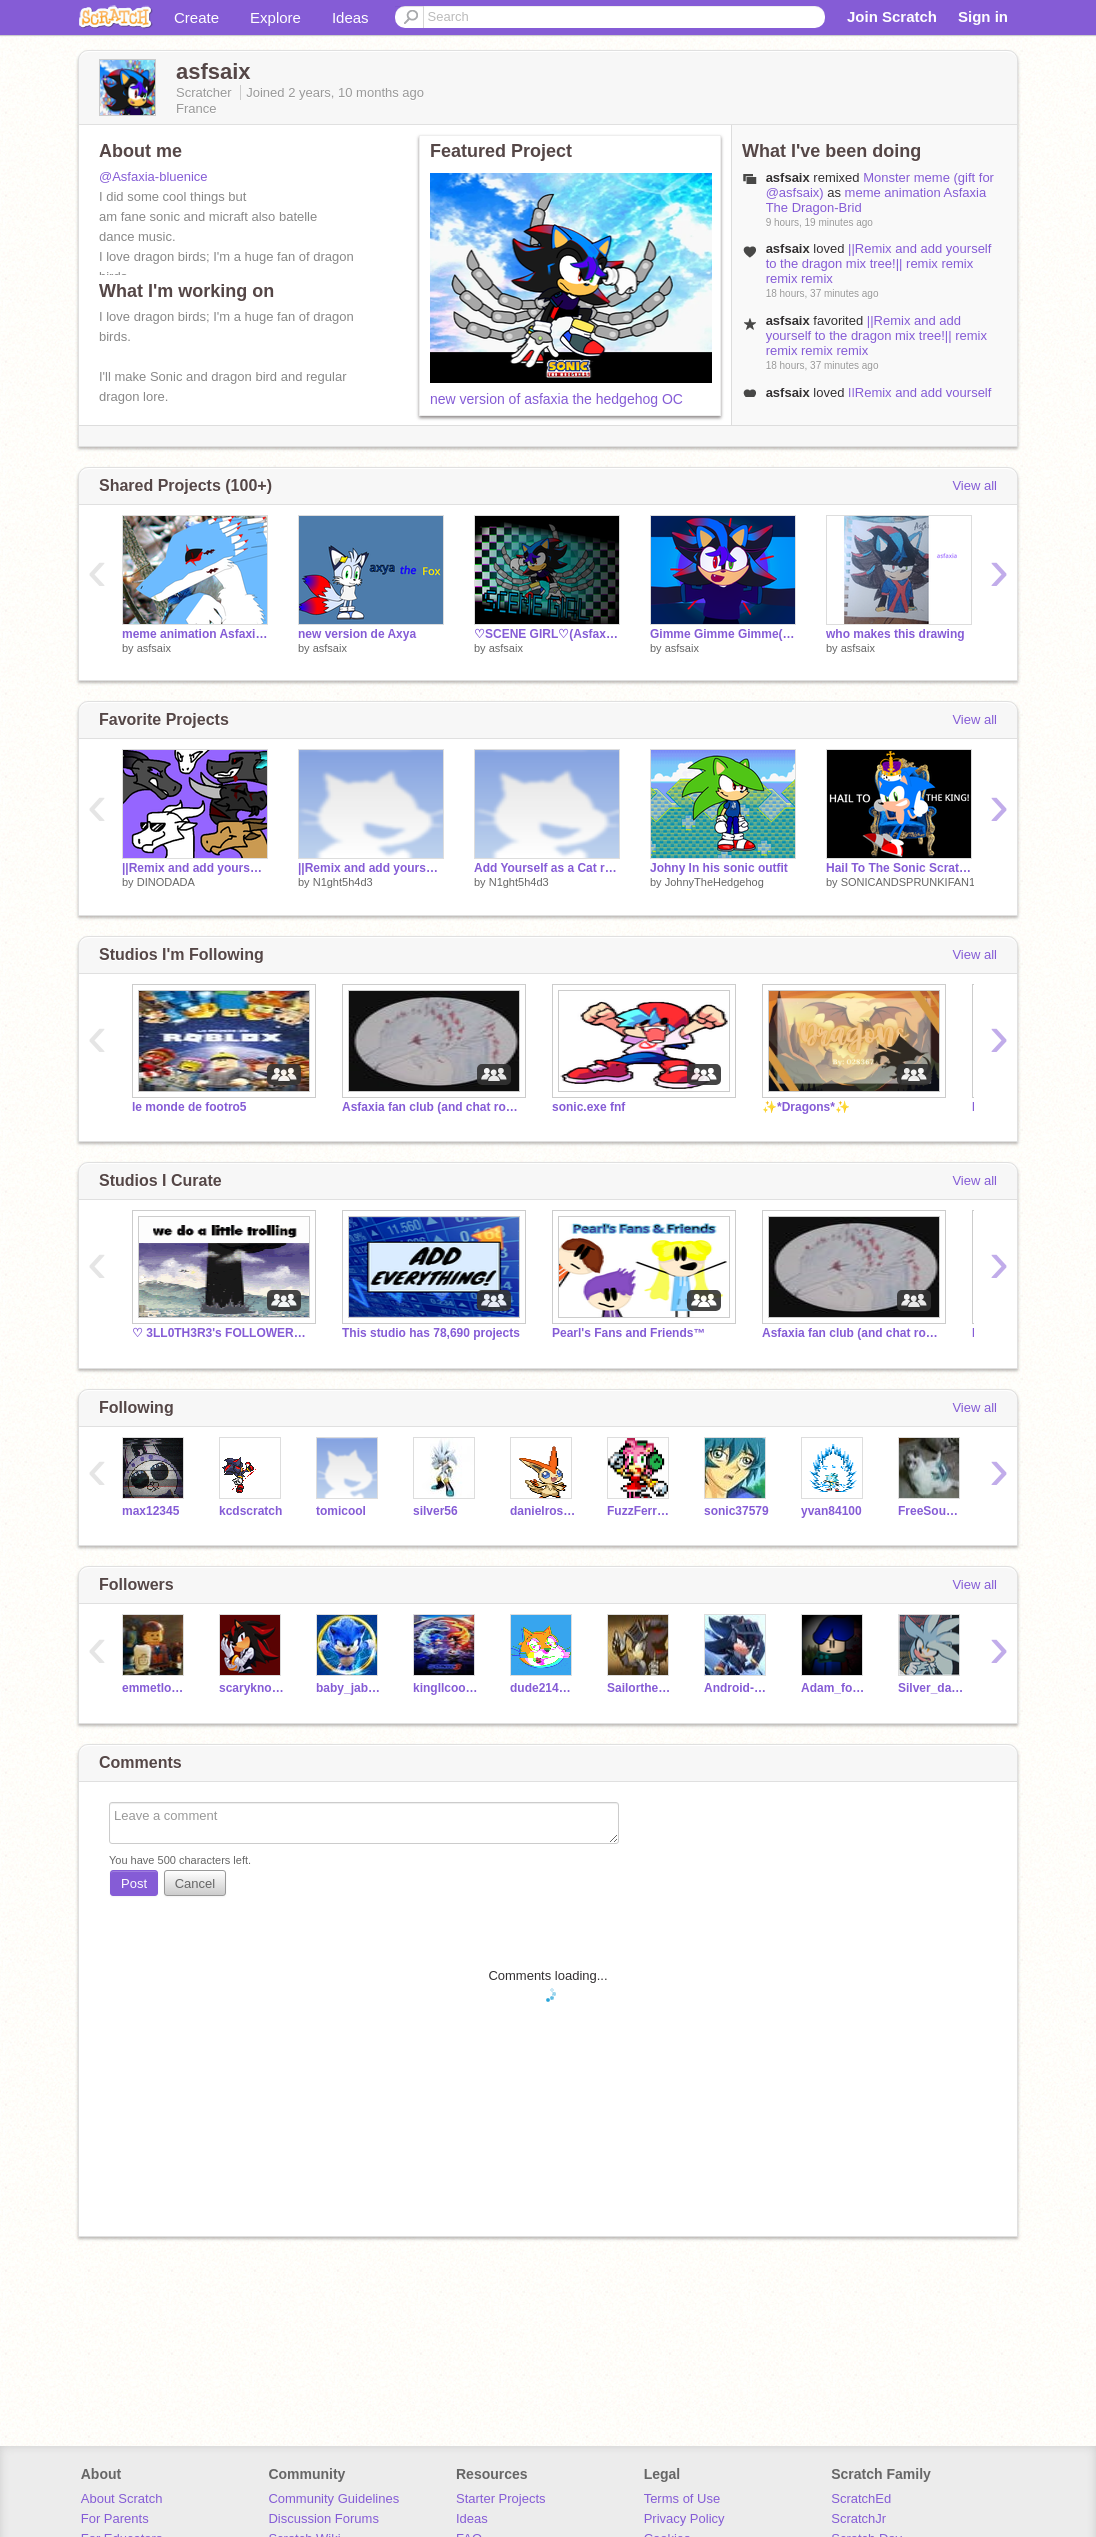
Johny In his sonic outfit (719, 868)
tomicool (341, 1511)
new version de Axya (357, 634)
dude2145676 (543, 1688)
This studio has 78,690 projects (431, 1333)
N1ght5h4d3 (343, 882)
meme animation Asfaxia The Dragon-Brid (195, 634)
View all (974, 485)
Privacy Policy (684, 2518)
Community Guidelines (333, 2498)
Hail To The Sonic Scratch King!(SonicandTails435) (899, 868)
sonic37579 (736, 1511)
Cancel (195, 1883)
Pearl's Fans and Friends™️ (628, 1333)
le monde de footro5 (189, 1107)
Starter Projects (501, 2498)
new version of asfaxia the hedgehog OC (556, 399)
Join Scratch (892, 16)
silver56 (435, 1511)
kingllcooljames (446, 1688)
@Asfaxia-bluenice (153, 176)
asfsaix (154, 648)
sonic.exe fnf (588, 1107)
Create (196, 17)
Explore (275, 17)
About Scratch (122, 2498)
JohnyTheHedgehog (714, 882)
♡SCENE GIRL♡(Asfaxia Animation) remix (547, 634)
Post (134, 1883)
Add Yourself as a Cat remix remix (547, 868)
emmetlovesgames (155, 1688)
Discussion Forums (323, 2518)
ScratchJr (858, 2518)
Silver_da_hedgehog (931, 1688)
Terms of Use (682, 2498)
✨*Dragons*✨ (806, 1107)
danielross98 (543, 1511)
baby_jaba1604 (349, 1688)
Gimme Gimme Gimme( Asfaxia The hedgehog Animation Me (723, 634)
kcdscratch (250, 1511)
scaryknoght (252, 1688)
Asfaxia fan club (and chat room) (432, 1107)
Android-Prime (737, 1688)
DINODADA (166, 882)
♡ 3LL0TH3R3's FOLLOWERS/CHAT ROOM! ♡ (222, 1333)
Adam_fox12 (834, 1688)
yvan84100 (831, 1511)
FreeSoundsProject (931, 1511)
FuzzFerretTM (640, 1511)
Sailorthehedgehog (640, 1688)
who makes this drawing (895, 634)
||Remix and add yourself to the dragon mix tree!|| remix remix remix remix (879, 263)
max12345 (150, 1511)
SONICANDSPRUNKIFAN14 (911, 882)
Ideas (350, 17)
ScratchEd (861, 2498)
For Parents (115, 2518)
